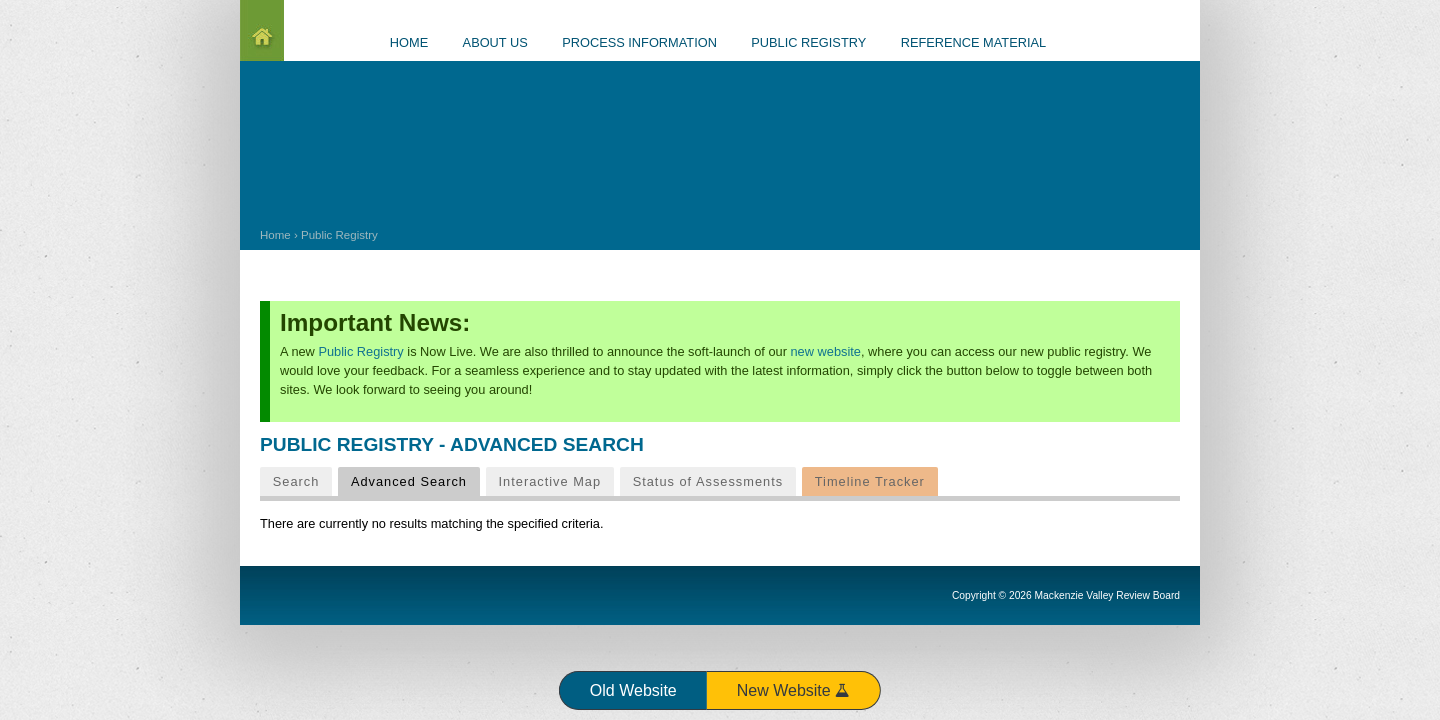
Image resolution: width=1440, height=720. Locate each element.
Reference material (974, 42)
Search (296, 481)
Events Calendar (1140, 43)
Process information (639, 42)
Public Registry (339, 235)
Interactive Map (550, 481)
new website (826, 351)
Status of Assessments (708, 481)
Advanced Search (415, 480)
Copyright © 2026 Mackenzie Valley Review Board (1066, 595)
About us (495, 42)
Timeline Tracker (870, 481)
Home (275, 235)
